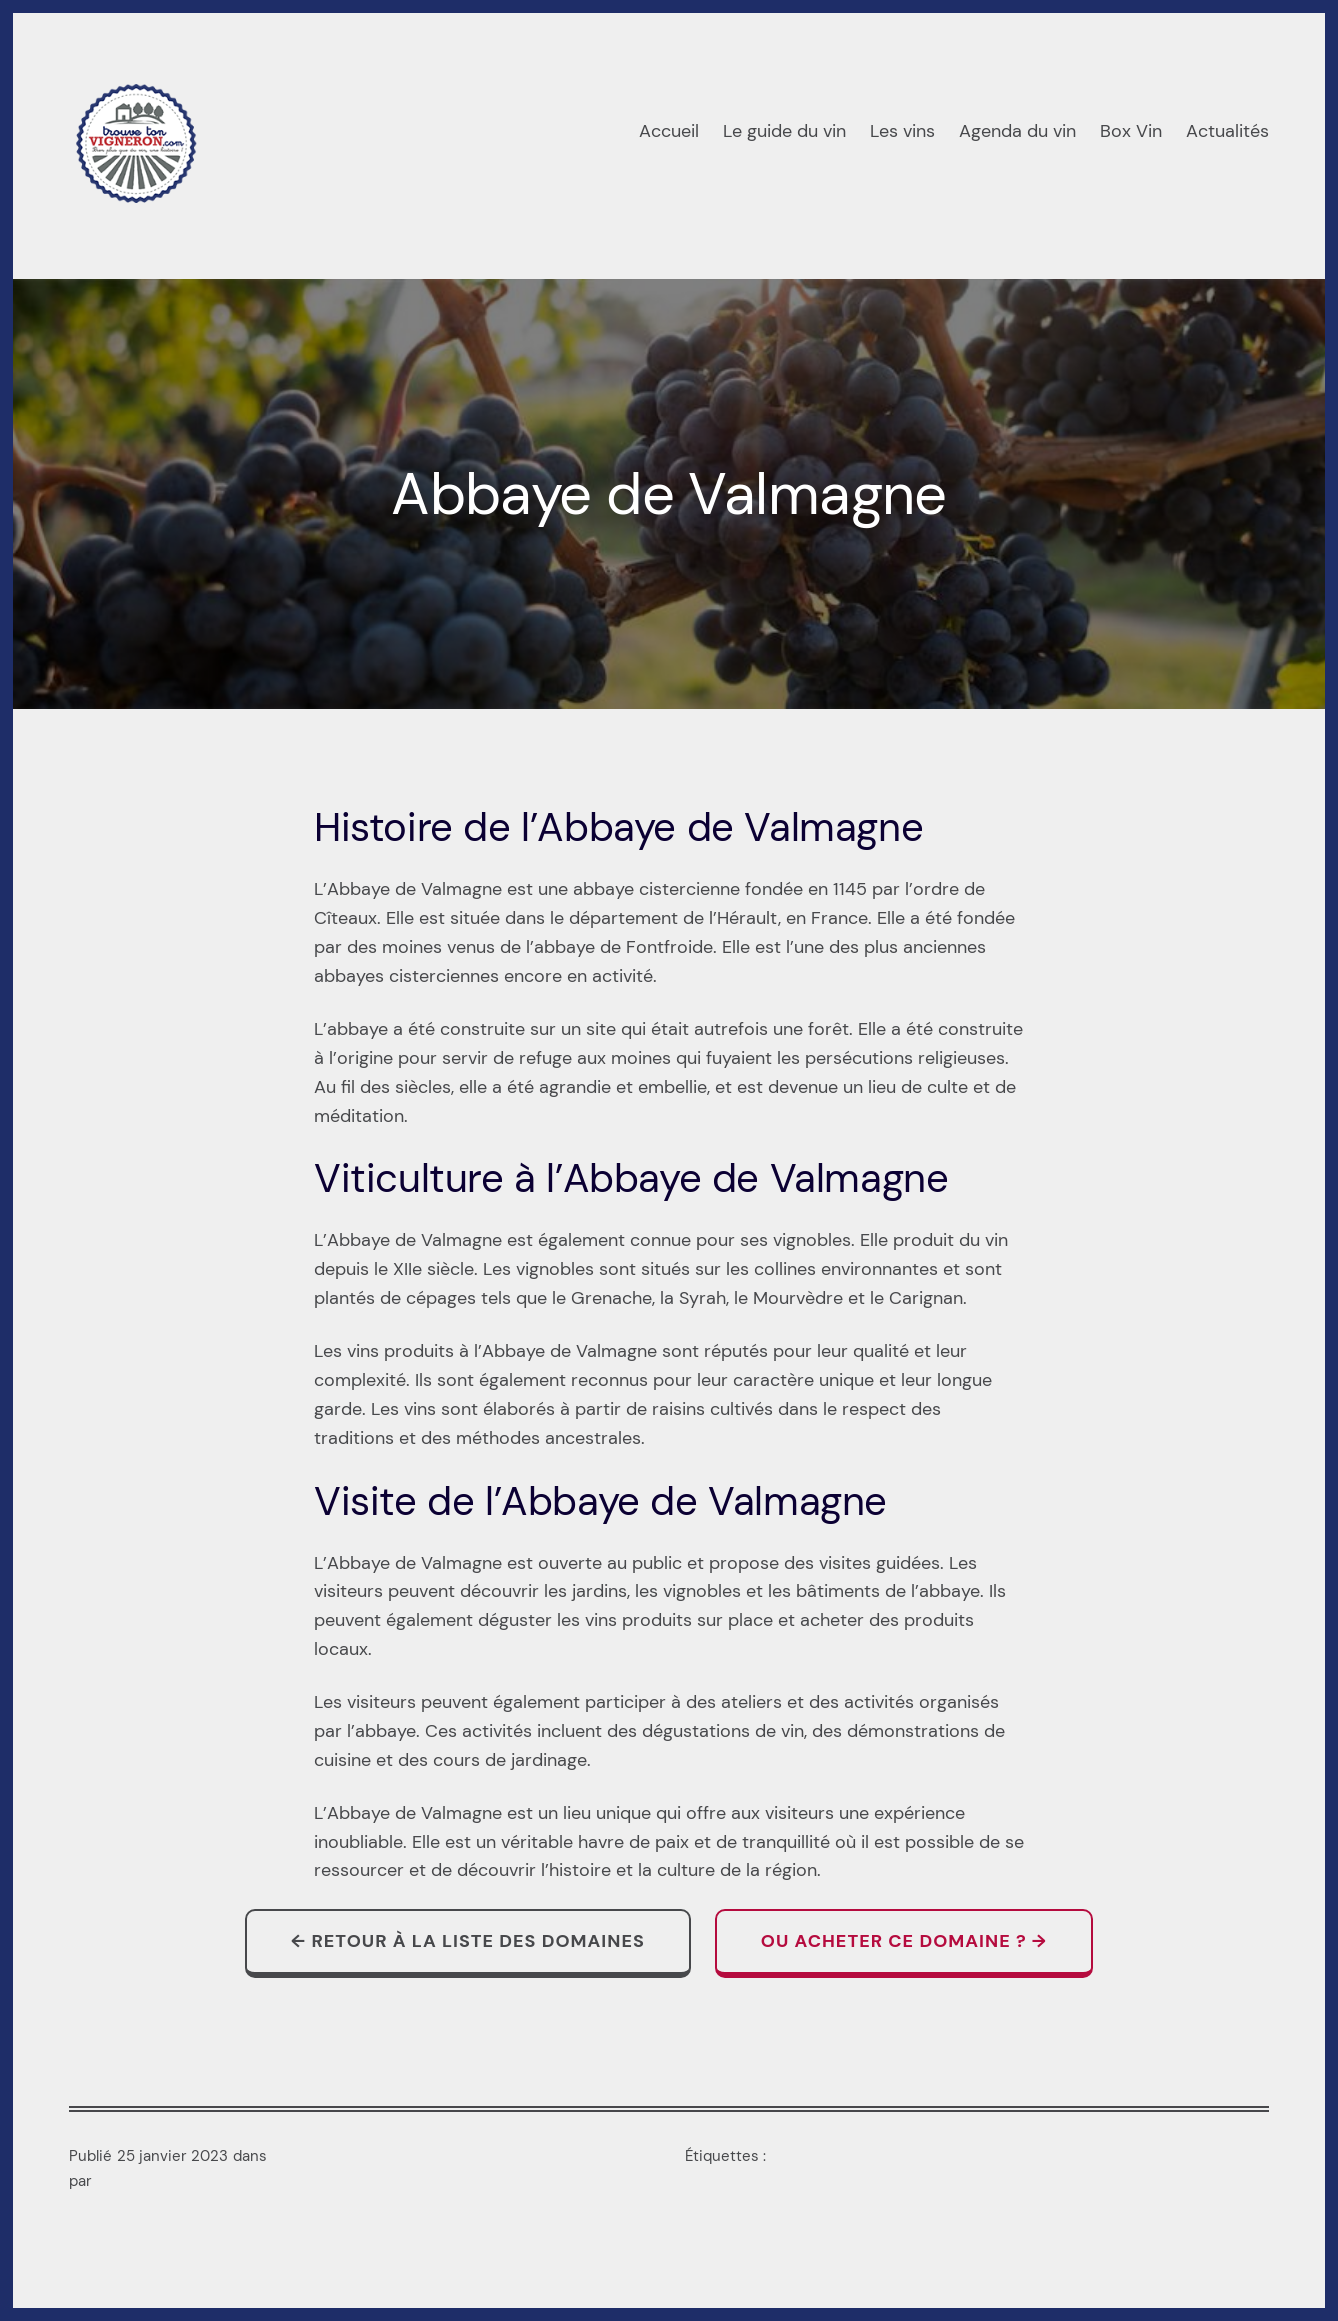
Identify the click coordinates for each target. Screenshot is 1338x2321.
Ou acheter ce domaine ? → (904, 1941)
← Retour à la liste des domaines (468, 1941)
